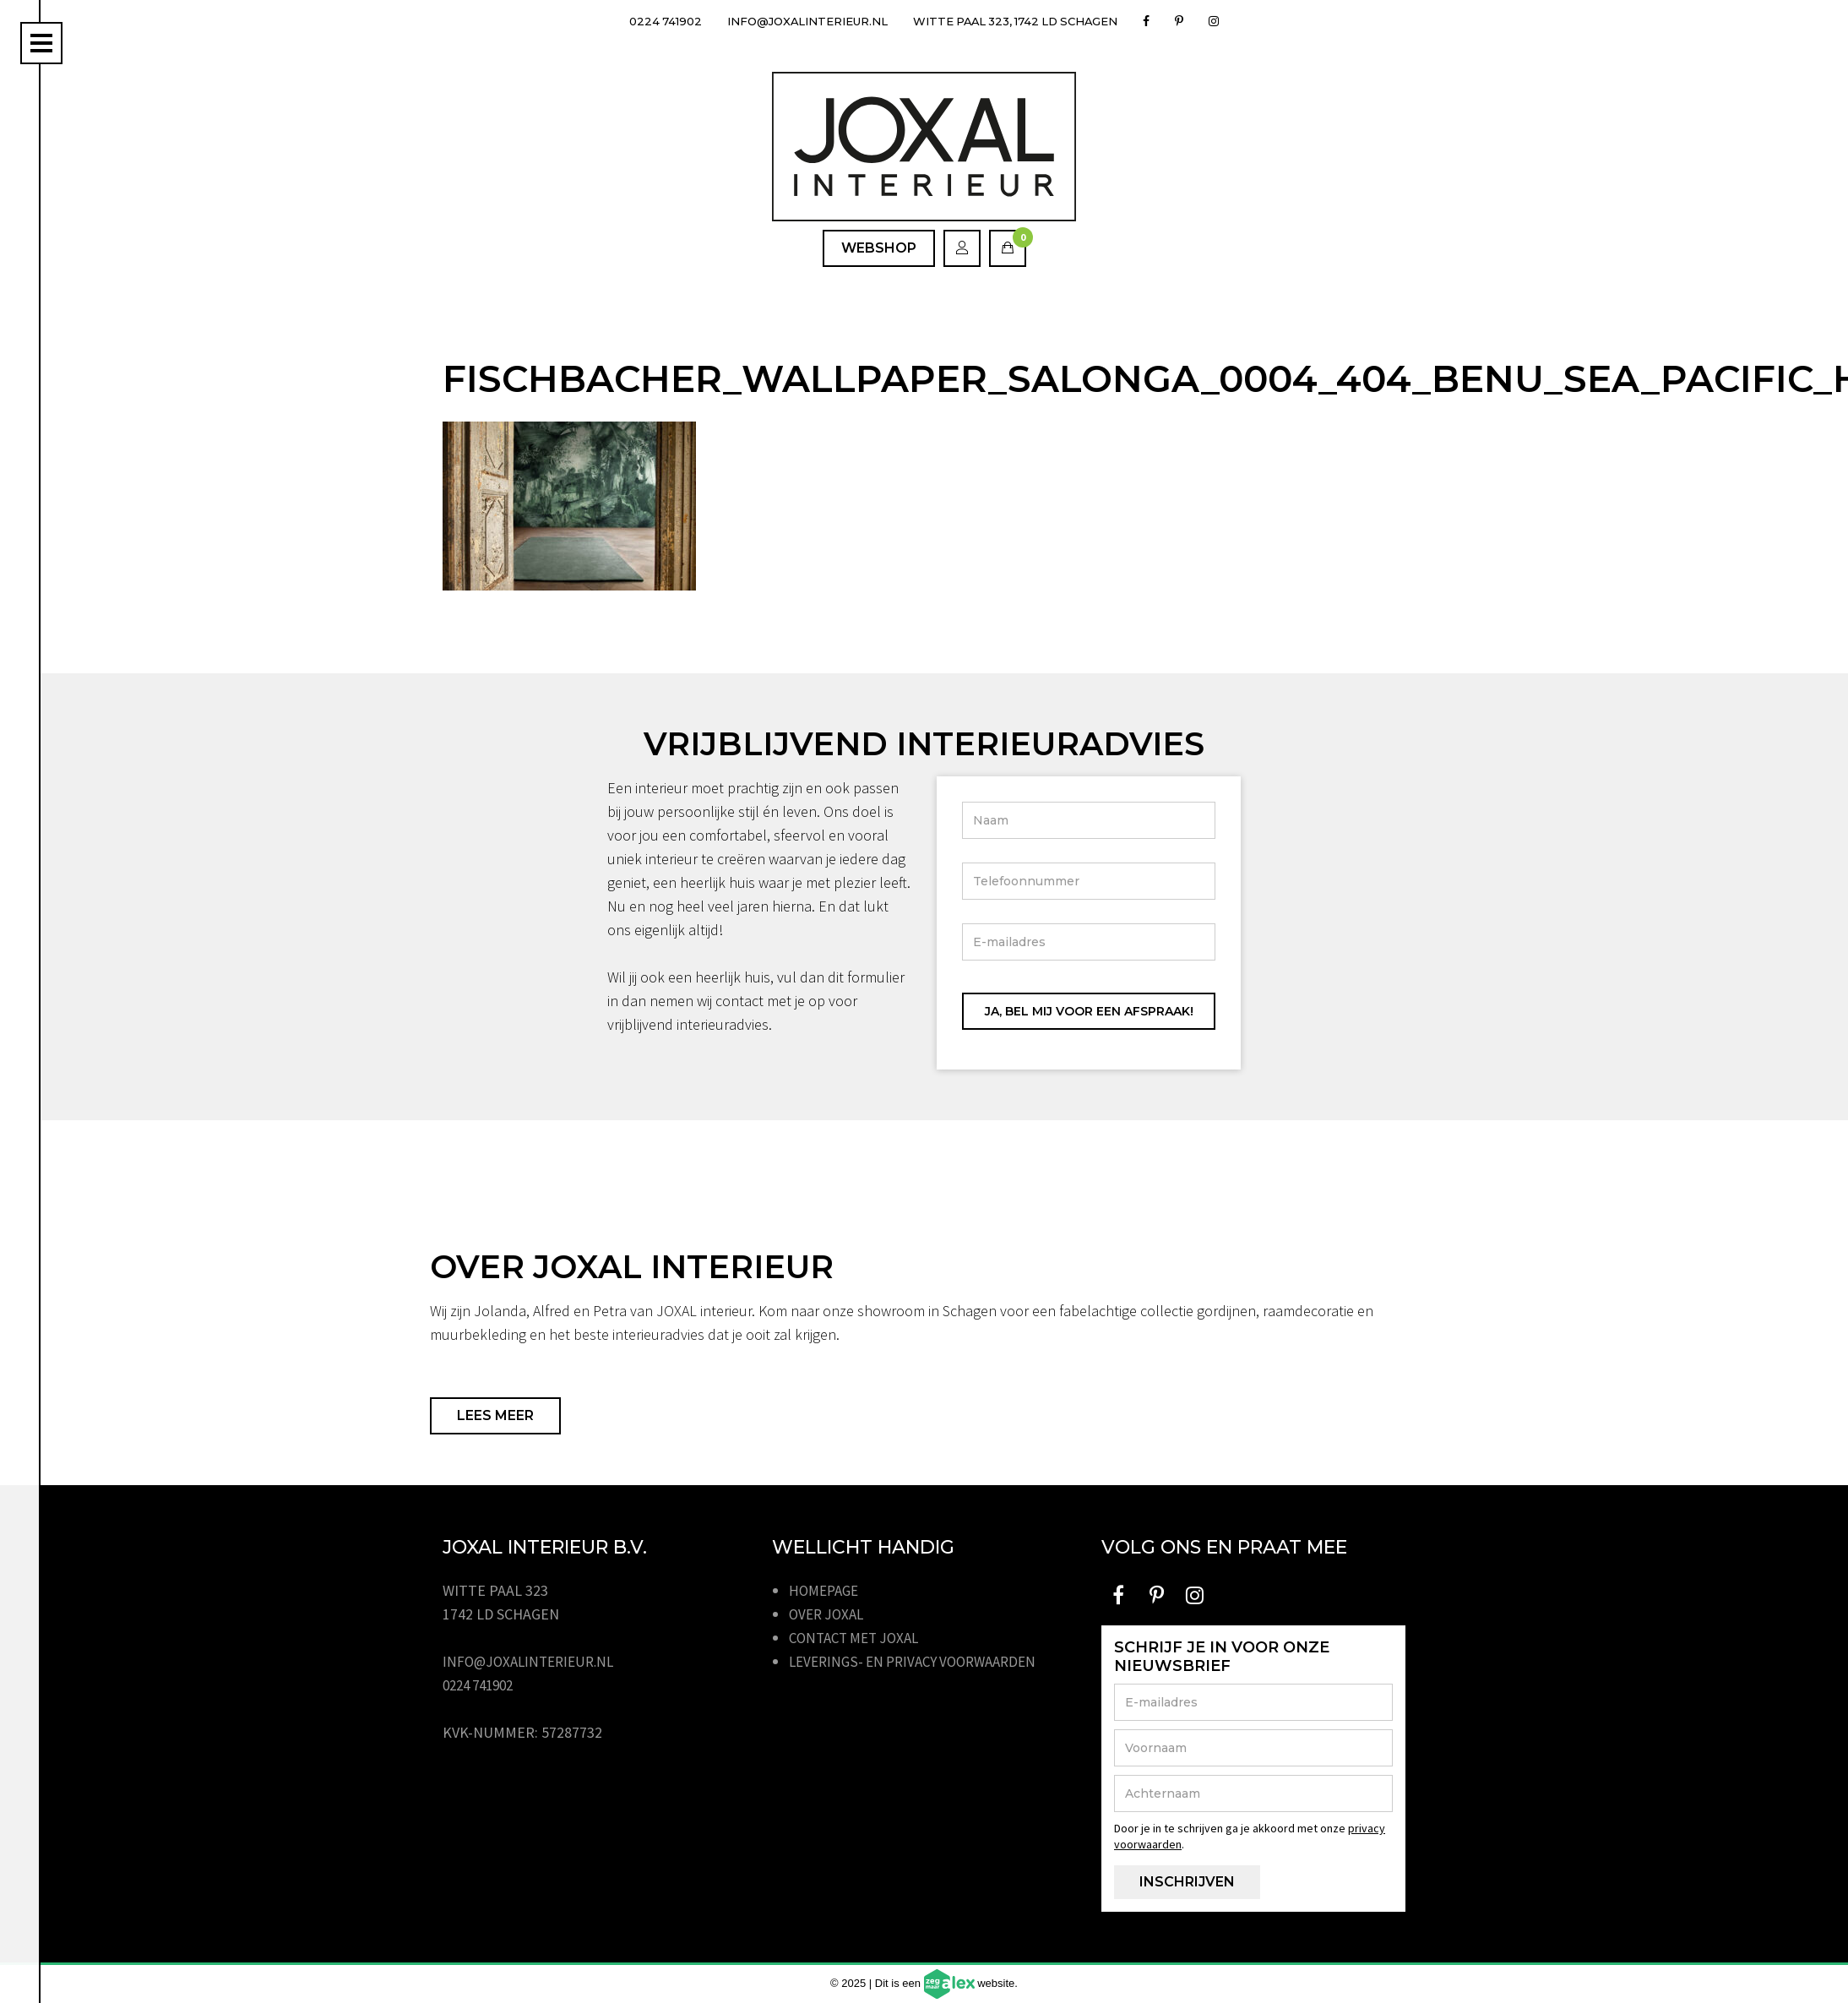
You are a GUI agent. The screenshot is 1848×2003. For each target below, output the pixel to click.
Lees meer (495, 1415)
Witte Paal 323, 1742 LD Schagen (1026, 21)
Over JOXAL (829, 1614)
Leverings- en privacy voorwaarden (921, 1661)
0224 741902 (647, 21)
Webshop (878, 248)
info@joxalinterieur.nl (799, 21)
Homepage (826, 1590)
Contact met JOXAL (859, 1637)
